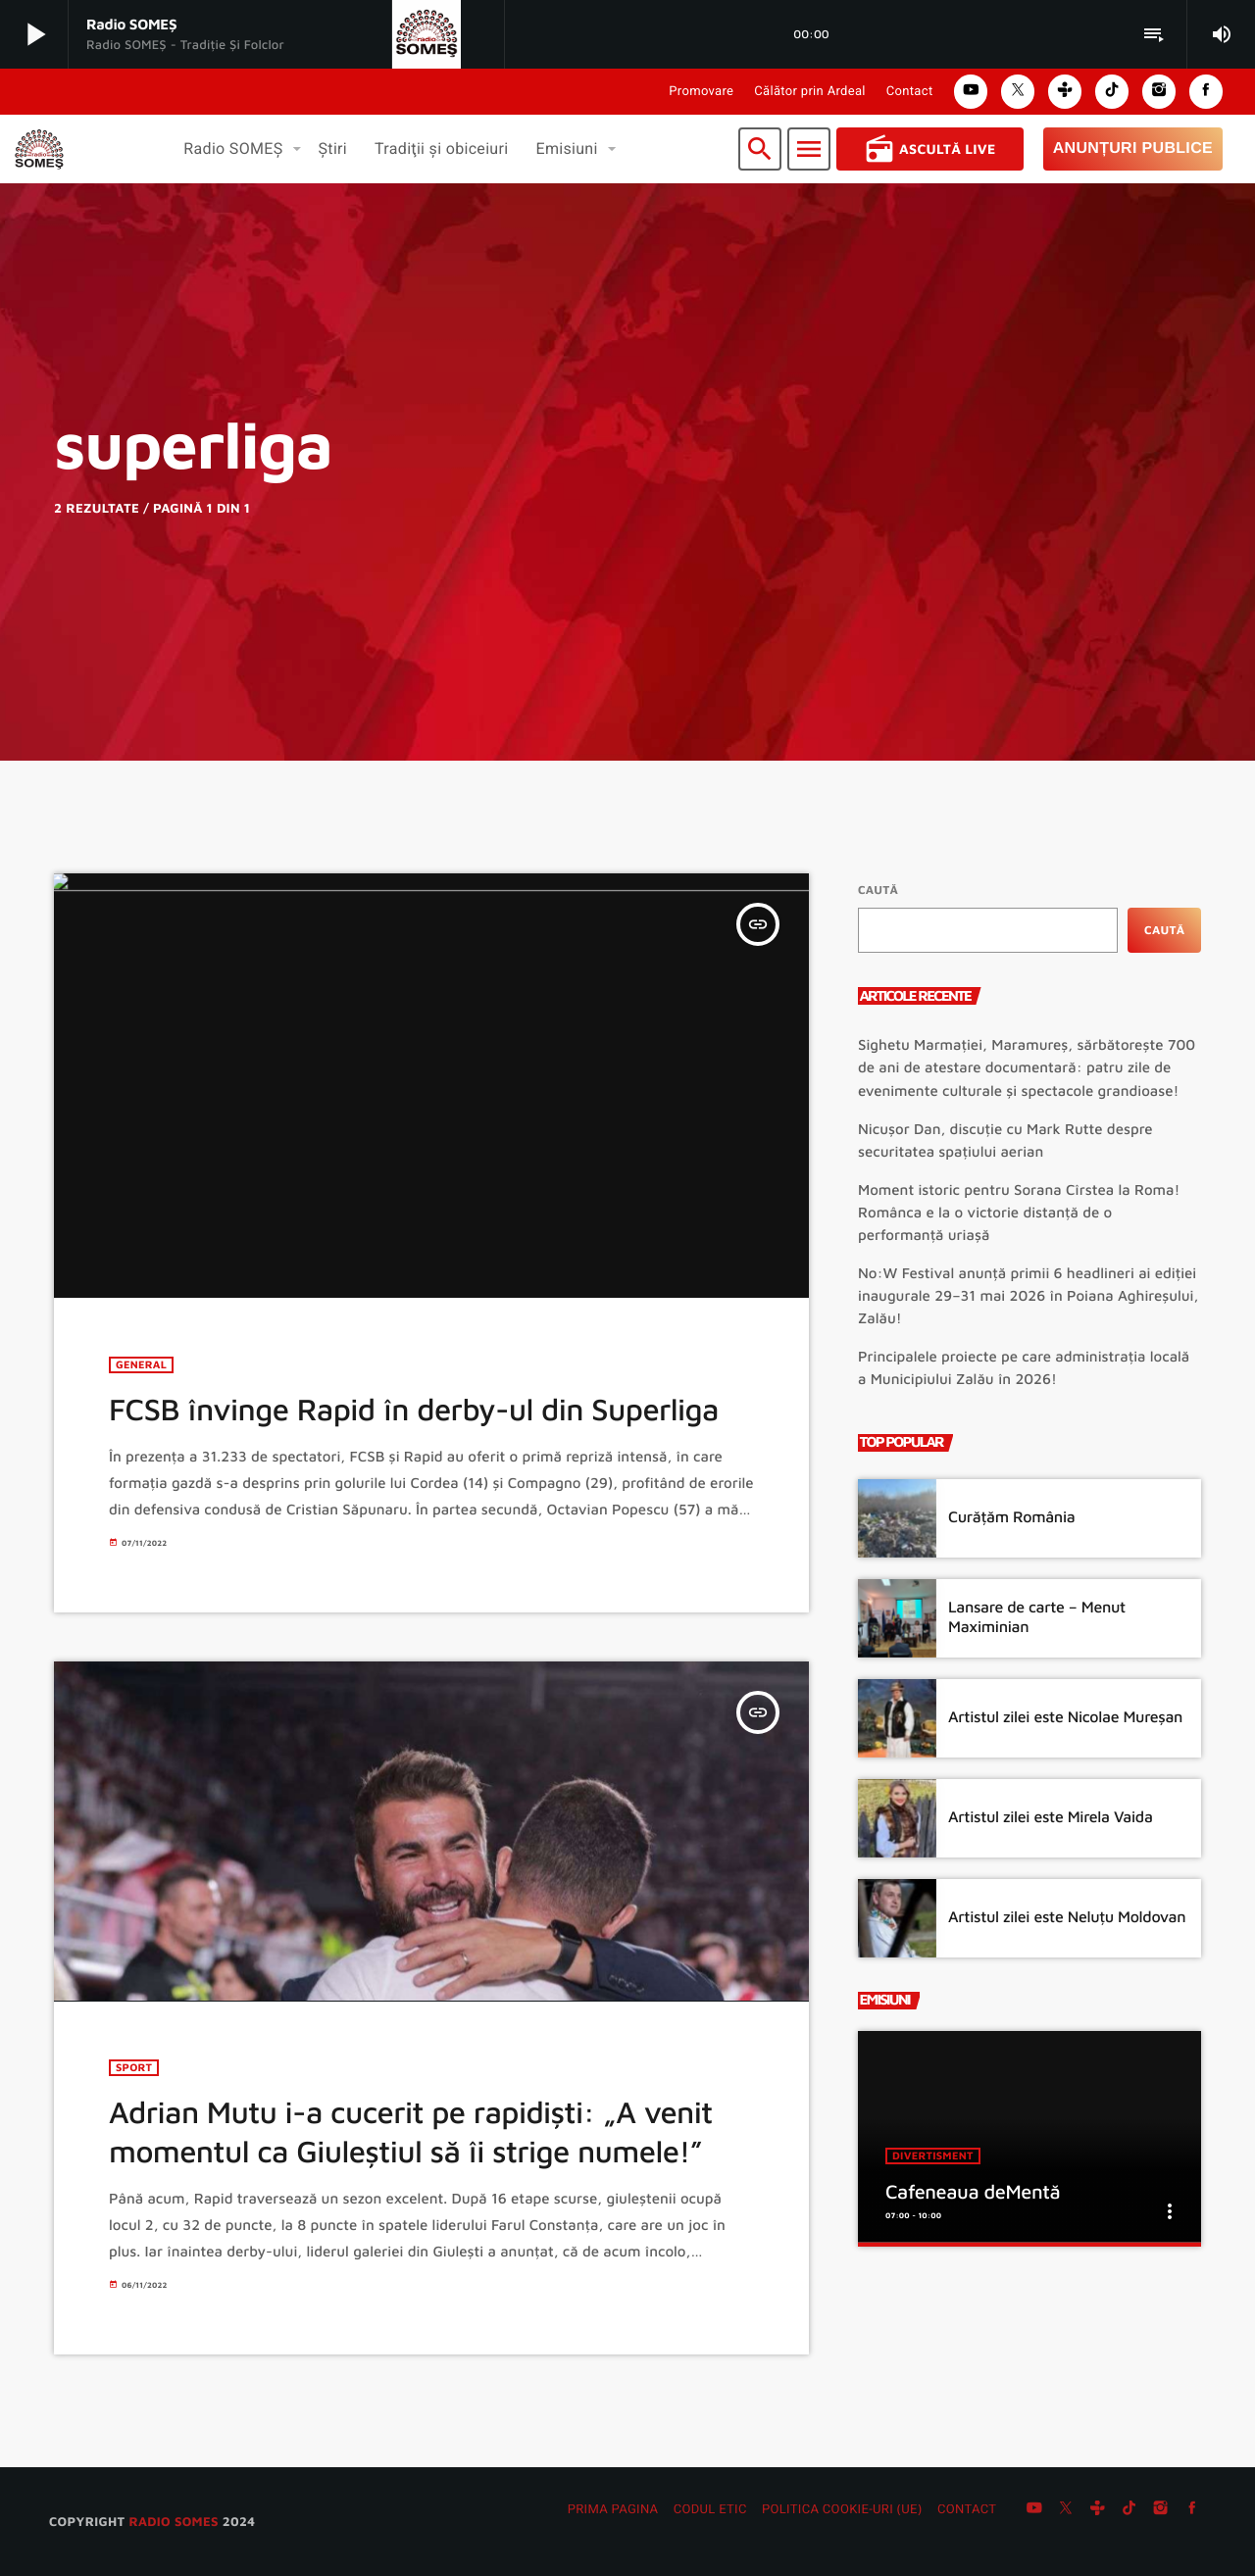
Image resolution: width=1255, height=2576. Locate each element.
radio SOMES (173, 2521)
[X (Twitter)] (1066, 2510)
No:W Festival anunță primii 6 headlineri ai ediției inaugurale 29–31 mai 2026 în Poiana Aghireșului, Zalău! (1028, 1296)
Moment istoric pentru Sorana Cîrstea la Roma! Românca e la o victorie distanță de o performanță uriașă (1019, 1213)
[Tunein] (1097, 2510)
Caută (878, 889)
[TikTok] (1129, 2510)
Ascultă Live (930, 149)
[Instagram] (1161, 2510)
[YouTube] (1034, 2510)
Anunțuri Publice (1133, 148)
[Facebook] (1192, 2510)
